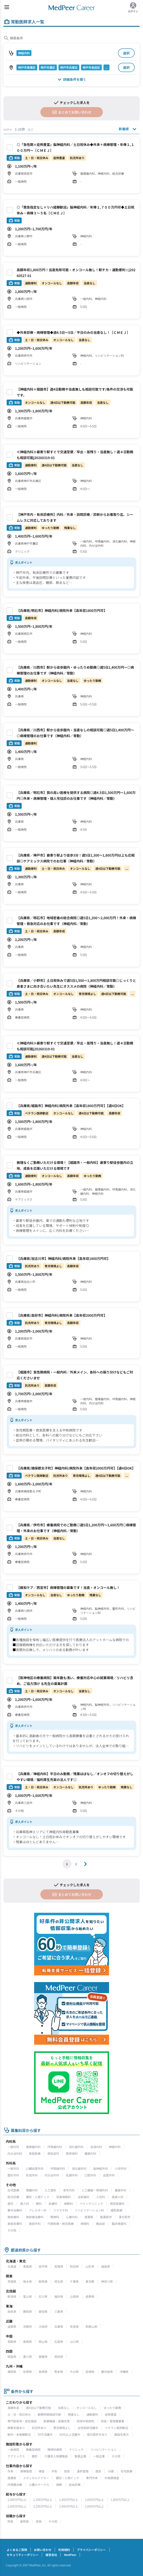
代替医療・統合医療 (60, 2224)
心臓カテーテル (39, 2484)
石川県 (43, 2296)
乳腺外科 (72, 2175)
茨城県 (11, 2281)
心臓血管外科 (35, 2168)
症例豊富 (111, 2414)
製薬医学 (106, 2217)
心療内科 (72, 2217)
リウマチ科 (60, 2210)
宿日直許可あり (97, 2434)
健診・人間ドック (37, 2197)
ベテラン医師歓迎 (116, 2428)
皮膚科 (52, 2203)
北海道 (11, 2266)
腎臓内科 (32, 2190)
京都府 (27, 2326)
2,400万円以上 (68, 2506)
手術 (54, 2471)
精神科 (54, 2217)
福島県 (105, 2266)
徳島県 (11, 2356)
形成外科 (32, 2175)
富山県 (27, 2296)
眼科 (39, 2203)
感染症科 (53, 2153)
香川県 (27, 2356)
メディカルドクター (36, 2478)
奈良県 (74, 2326)
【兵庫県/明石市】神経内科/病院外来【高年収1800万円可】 (62, 610)
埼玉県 (58, 2281)
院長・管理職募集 (112, 2421)
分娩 (111, 2471)
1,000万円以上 (16, 2500)
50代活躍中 (45, 2434)
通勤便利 (92, 2414)
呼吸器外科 (57, 2168)
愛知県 (43, 2311)
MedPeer (70, 2555)
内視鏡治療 (14, 2484)
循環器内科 (33, 2147)
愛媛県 (43, 2356)
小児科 (100, 2197)
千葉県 (74, 2281)
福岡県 (11, 2372)
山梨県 (74, 2296)
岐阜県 (11, 2311)
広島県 (58, 2341)
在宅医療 (13, 2190)
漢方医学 (124, 2217)
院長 (10, 2521)
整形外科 (13, 2175)
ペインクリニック (91, 2203)
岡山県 (43, 2341)
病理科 (85, 2224)
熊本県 (58, 2372)
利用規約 (64, 2550)
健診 (34, 2456)
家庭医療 (35, 2153)
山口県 (74, 2341)
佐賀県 (27, 2372)
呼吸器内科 (54, 2147)
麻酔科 (68, 2203)
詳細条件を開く (71, 79)
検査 (42, 2471)
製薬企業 (80, 2456)
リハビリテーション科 (89, 2210)
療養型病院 (33, 2449)
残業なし (74, 2414)
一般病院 (13, 2449)
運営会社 (51, 2555)
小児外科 (120, 2168)
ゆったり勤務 (112, 2408)
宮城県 (58, 2266)
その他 (11, 2230)
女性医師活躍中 (88, 2428)
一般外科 (13, 2168)
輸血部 (100, 2224)
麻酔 (59, 2484)
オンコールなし (86, 2408)
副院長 (24, 2521)
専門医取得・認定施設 (22, 2421)
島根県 (27, 2341)
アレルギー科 (37, 2210)
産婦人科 (117, 2197)
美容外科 (35, 2224)
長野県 (90, 2296)
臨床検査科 (119, 2224)
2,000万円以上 (16, 2506)
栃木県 (27, 2281)
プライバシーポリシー (91, 2550)
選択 (126, 53)
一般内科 (13, 2147)
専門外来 (92, 2478)
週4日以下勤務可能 (38, 2408)
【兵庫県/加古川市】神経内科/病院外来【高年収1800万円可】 (63, 1258)
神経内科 (115, 2147)
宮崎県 (90, 2372)
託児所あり (39, 2428)
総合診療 (13, 2197)
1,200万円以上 (42, 2500)
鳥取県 (11, 2341)
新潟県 (11, 2296)
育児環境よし (62, 2428)
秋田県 (74, 2266)
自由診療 (75, 2484)
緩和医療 (116, 2210)
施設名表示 (121, 2434)
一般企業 (99, 2456)
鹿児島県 (107, 2372)
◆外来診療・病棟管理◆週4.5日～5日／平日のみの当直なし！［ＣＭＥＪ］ (73, 332)
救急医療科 (117, 2203)
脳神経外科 (100, 2168)
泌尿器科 (83, 2197)
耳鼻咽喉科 (63, 2197)
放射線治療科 (35, 2217)
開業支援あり (16, 2428)
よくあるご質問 (17, 2550)
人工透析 (50, 2190)
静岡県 (27, 2311)
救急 (98, 2471)
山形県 (90, 2266)
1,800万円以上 (120, 2500)
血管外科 (109, 2175)
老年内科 (69, 2190)
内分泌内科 (14, 2153)
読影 (67, 2471)
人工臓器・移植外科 (95, 2190)
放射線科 (13, 2217)
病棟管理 (26, 2471)
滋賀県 (11, 2326)
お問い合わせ (42, 2550)
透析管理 (82, 2471)
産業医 (89, 2217)
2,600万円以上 (94, 2506)
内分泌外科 (52, 2175)
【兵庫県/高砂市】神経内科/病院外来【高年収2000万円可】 (62, 1315)
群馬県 (43, 2281)
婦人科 (24, 2203)
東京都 (90, 2281)
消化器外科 (79, 2168)
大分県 (74, 2372)
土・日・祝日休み (19, 2414)
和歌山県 (91, 2326)
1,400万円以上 (68, 2500)
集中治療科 (14, 2210)
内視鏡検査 (111, 2478)
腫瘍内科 (90, 2153)
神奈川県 (107, 2281)
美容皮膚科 (14, 2224)
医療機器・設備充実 (57, 2421)
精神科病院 (54, 2449)
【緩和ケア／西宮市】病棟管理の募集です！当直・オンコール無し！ (68, 1587)
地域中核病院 (85, 2421)
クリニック (76, 2449)
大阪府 (43, 2326)
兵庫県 (58, 2326)
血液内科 (96, 2147)
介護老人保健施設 (56, 2456)
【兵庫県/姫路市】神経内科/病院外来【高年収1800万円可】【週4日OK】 (71, 1105)
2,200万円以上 (42, 2506)
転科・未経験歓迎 (19, 2434)
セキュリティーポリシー (23, 2555)
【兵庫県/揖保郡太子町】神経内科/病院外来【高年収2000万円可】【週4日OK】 (76, 1468)
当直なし (64, 2408)
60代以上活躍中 (70, 2434)
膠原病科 (72, 2153)
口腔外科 (90, 2175)
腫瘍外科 (120, 2190)
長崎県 (43, 2372)
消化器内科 (76, 2147)
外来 (10, 2471)
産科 (10, 2203)
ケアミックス (16, 2456)
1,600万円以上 (94, 2500)
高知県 (58, 2356)
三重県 (58, 2311)
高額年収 (13, 2408)
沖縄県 (124, 2372)
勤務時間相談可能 (49, 2414)
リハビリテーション (103, 2449)
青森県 (27, 2266)
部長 (39, 2521)
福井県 (58, 2296)
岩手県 (43, 2266)
